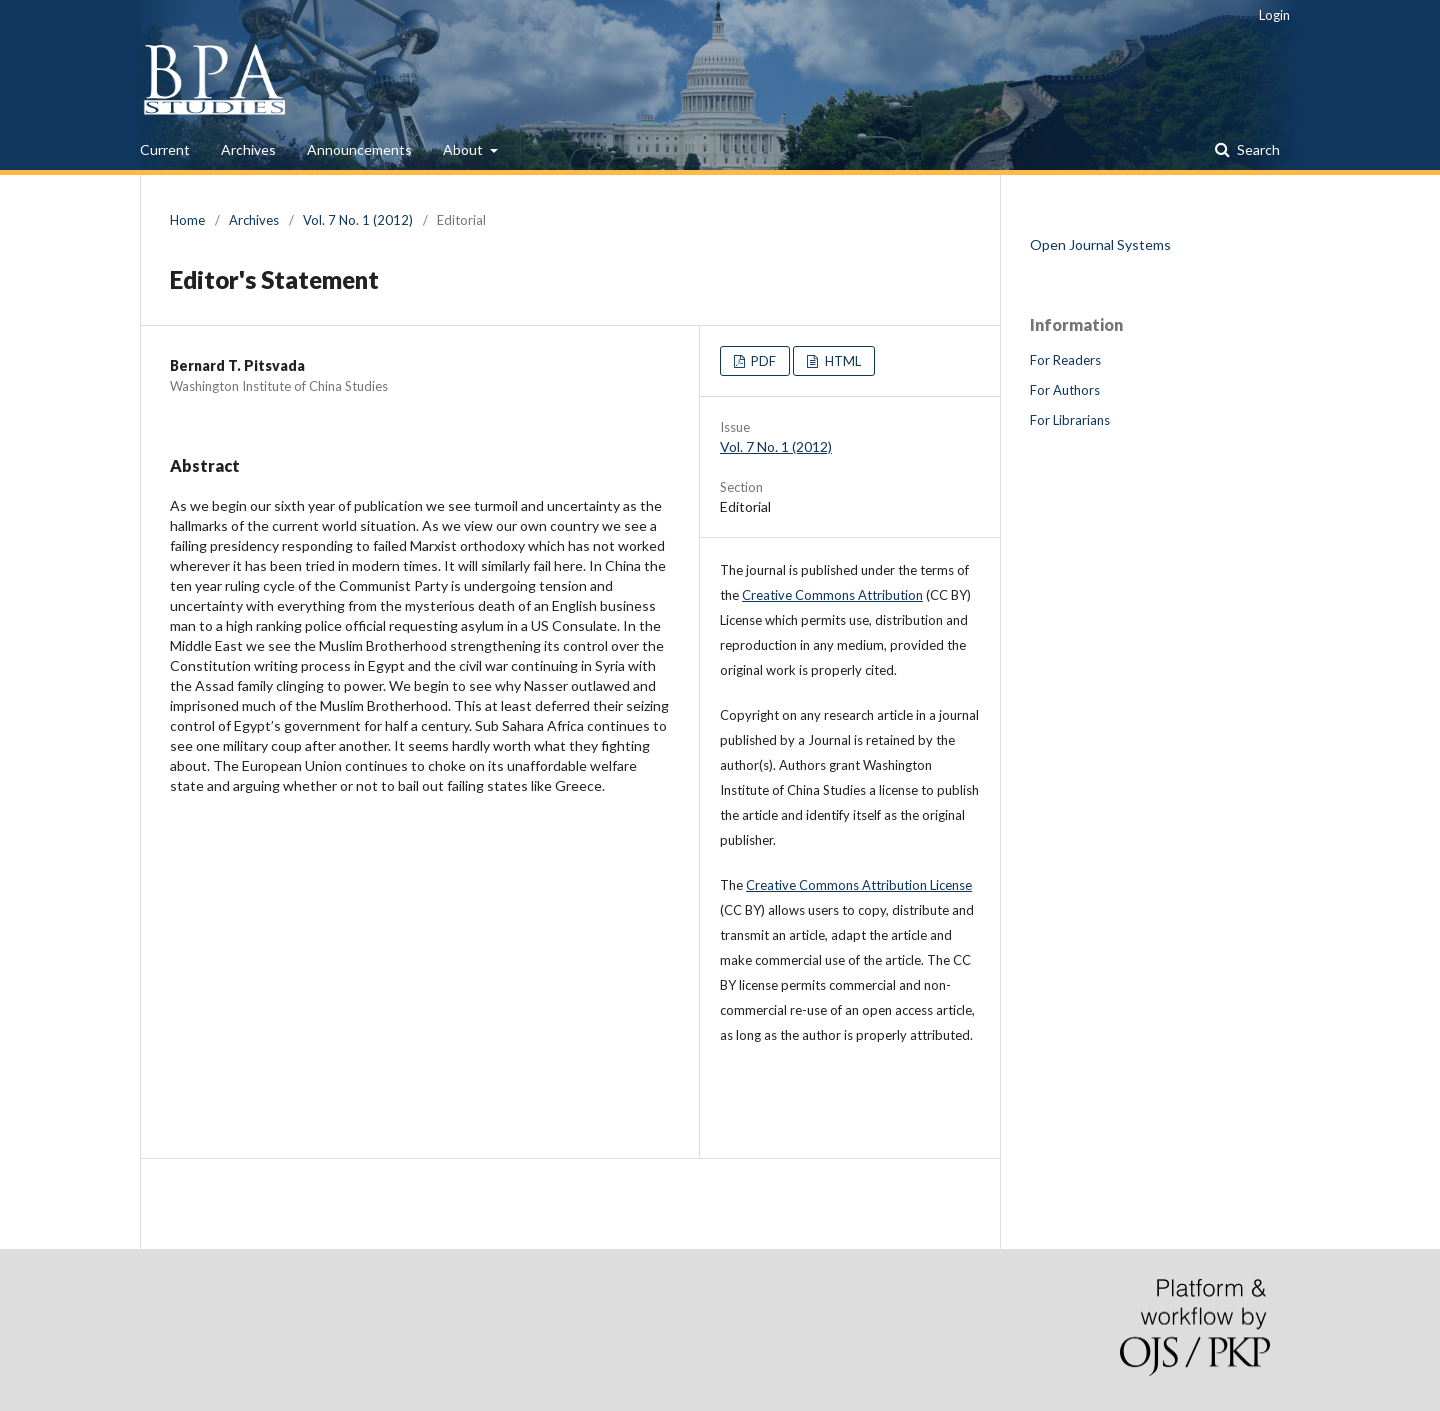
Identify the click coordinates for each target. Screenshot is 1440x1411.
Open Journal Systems (1100, 244)
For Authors (1065, 390)
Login (1274, 15)
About (464, 149)
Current (165, 149)
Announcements (359, 149)
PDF (762, 361)
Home (187, 220)
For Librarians (1070, 420)
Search (1257, 149)
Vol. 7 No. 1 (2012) (358, 220)
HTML (841, 361)
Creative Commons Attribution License (859, 885)
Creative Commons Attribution (832, 595)
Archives (248, 149)
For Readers (1065, 360)
